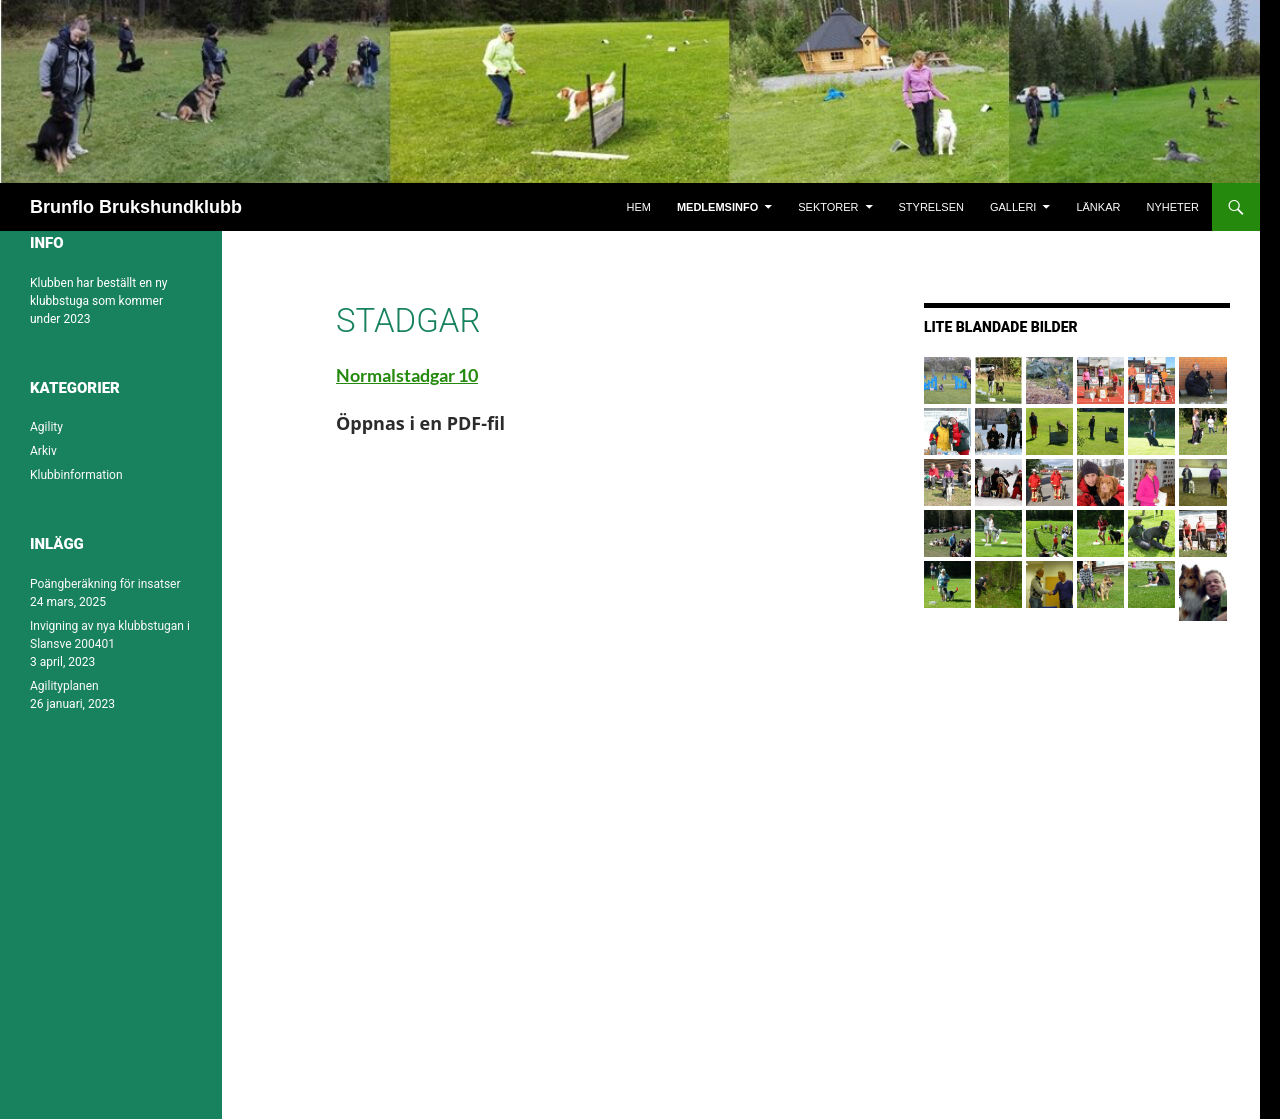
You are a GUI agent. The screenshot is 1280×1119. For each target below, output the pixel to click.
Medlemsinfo (717, 207)
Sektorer (828, 207)
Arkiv (43, 451)
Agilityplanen (64, 686)
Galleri (1013, 207)
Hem (638, 207)
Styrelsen (931, 207)
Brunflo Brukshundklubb (136, 207)
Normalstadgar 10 (407, 375)
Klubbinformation (76, 475)
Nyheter (1172, 207)
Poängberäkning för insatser (105, 584)
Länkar (1098, 207)
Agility (46, 427)
